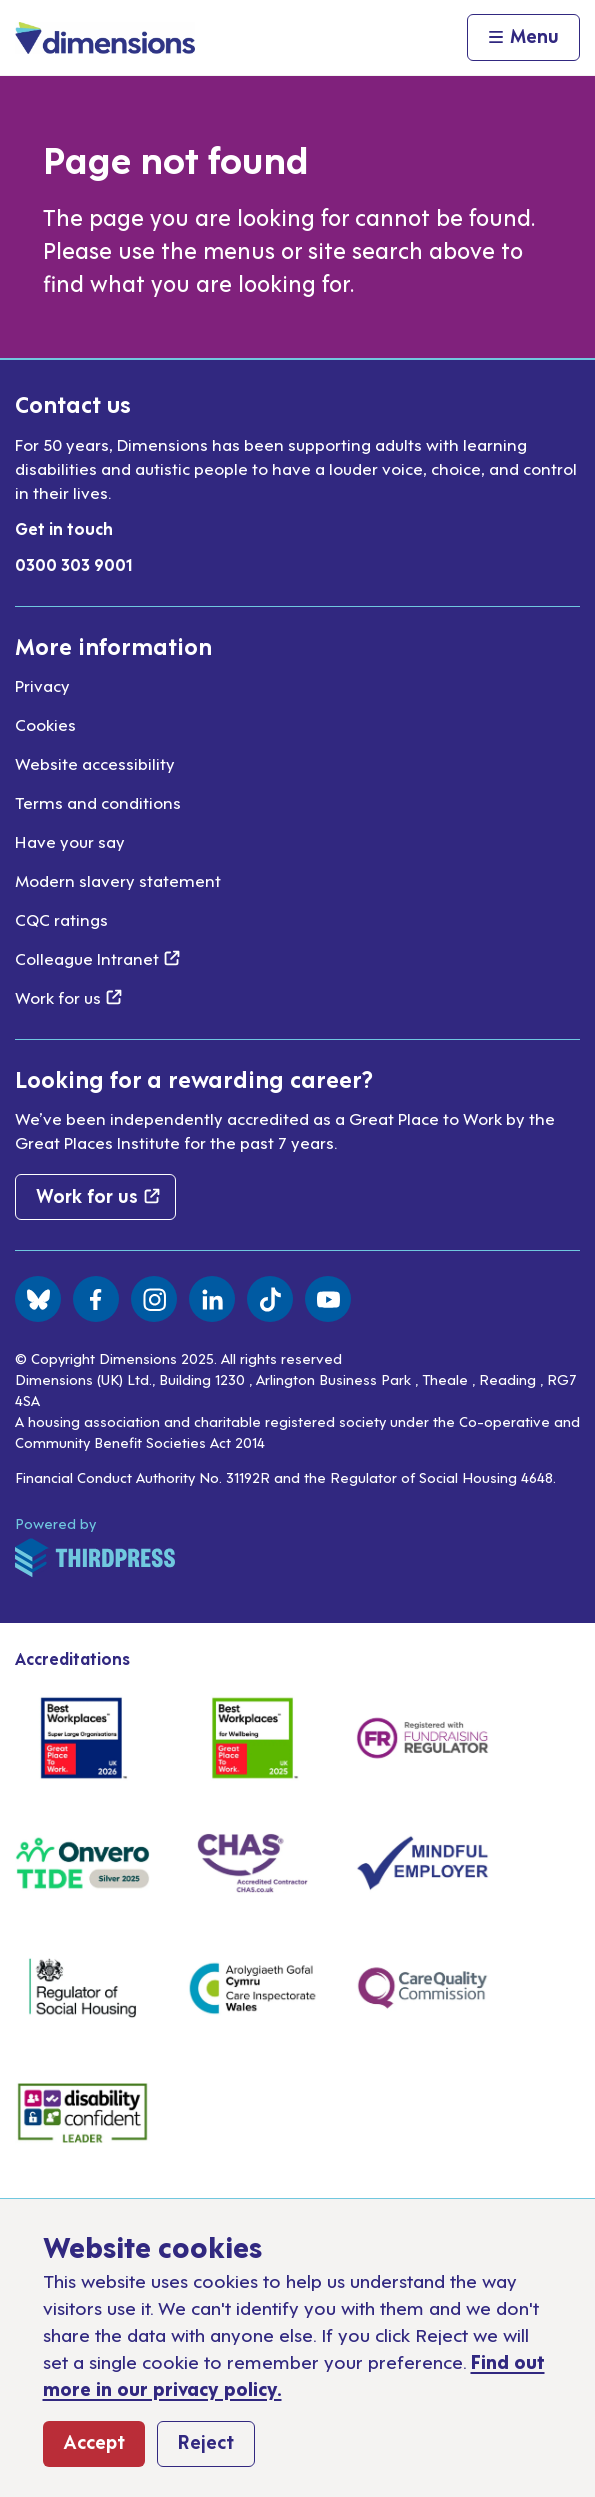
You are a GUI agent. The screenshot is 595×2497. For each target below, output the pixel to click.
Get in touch (64, 528)
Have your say (70, 841)
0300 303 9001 (74, 564)
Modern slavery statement (118, 880)
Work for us (68, 997)
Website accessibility (95, 763)
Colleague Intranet (97, 958)
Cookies (45, 724)
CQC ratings (61, 919)
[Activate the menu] (523, 38)
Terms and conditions (98, 802)
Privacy (42, 685)
